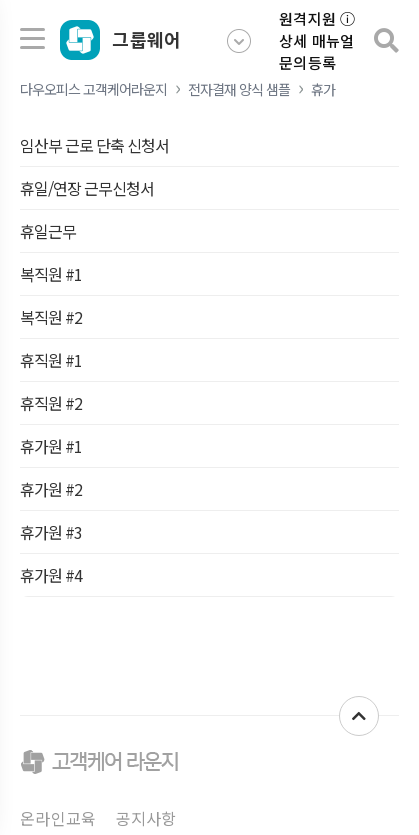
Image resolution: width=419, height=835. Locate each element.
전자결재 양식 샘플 (239, 89)
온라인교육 (58, 818)
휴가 (323, 89)
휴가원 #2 (51, 489)
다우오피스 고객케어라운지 (93, 89)
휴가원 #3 (51, 532)
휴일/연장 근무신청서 (87, 188)
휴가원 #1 (51, 446)
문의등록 (307, 62)
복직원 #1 (51, 274)
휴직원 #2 (51, 403)
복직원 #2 (51, 317)
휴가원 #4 (51, 575)
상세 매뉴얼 (317, 40)
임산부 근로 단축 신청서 (94, 145)
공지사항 (146, 818)
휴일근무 (48, 231)
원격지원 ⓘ (317, 18)
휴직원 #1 (51, 360)
